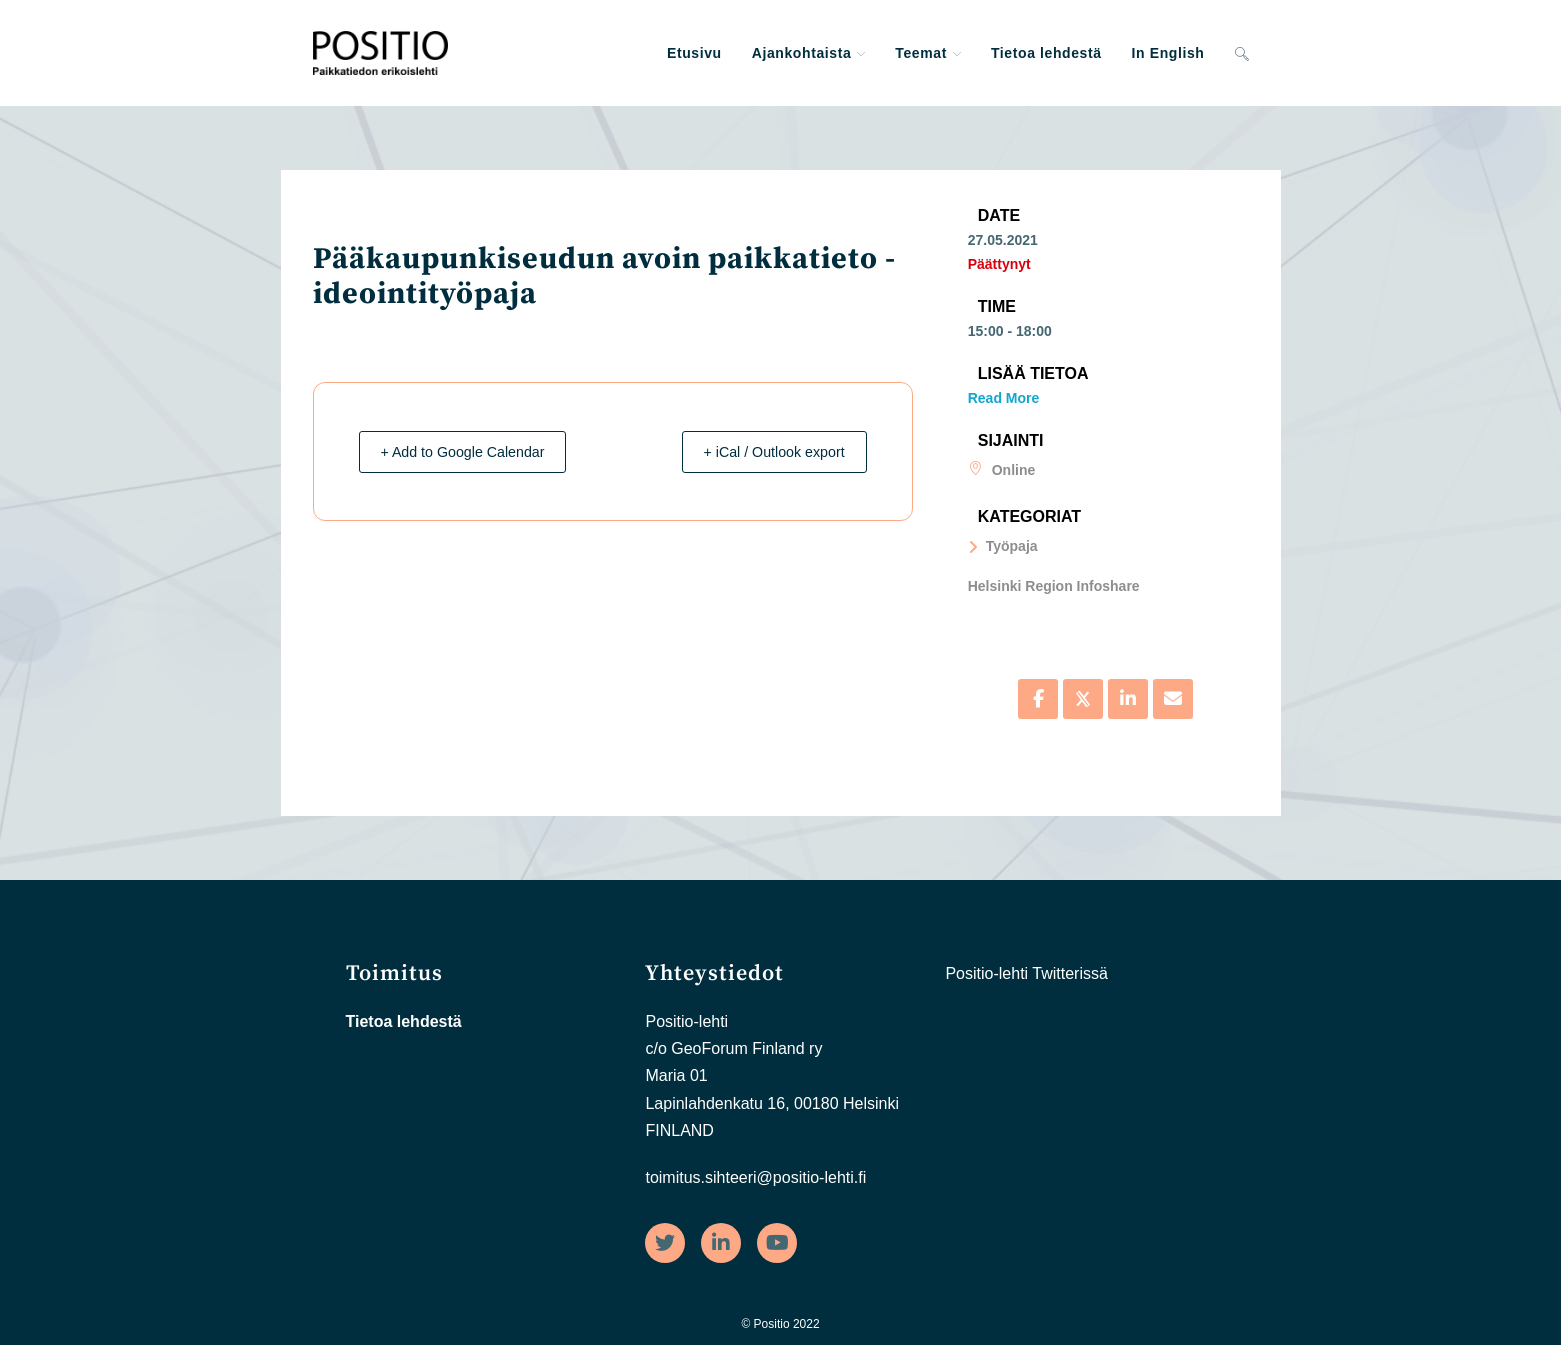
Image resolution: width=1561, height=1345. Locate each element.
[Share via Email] (1173, 699)
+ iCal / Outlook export (763, 451)
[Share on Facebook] (1038, 699)
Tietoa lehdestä (404, 1021)
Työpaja (1003, 546)
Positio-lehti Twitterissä (1026, 973)
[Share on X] (1083, 699)
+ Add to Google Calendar (474, 451)
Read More (1004, 398)
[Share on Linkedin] (1128, 699)
